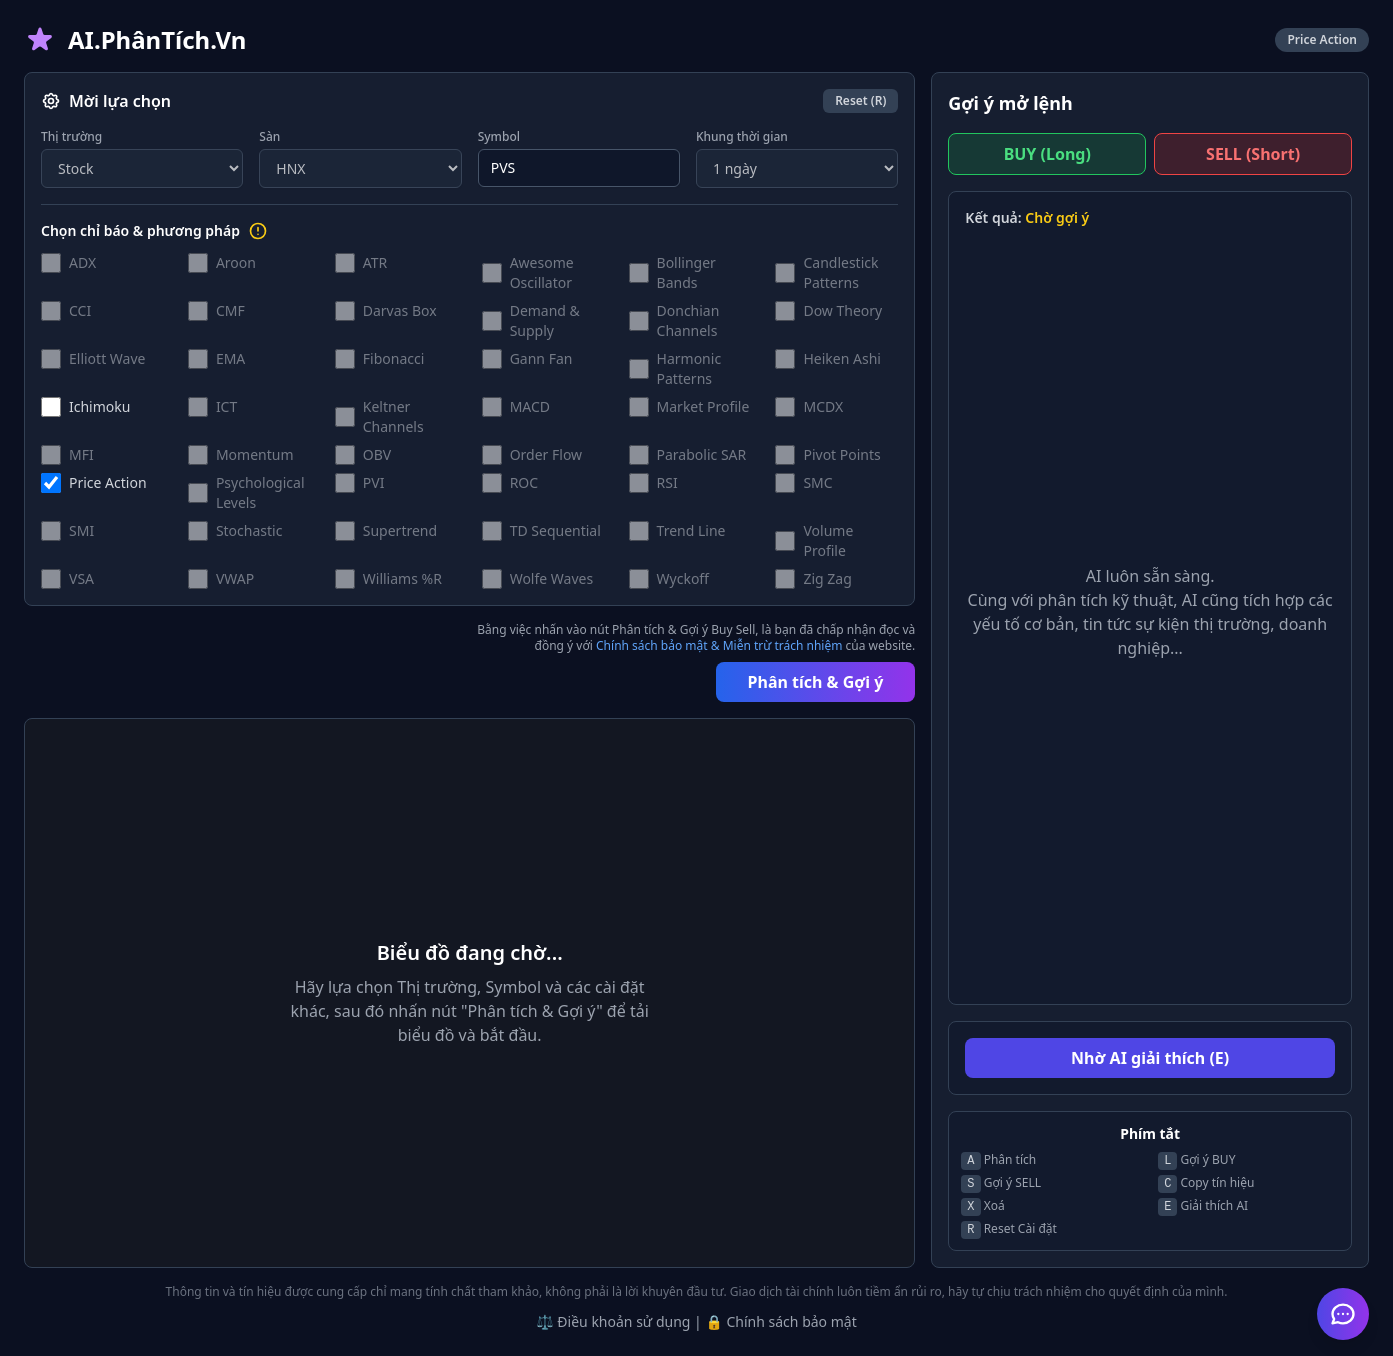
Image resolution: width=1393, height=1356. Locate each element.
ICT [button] (226, 406)
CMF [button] (230, 310)
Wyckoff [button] (683, 578)
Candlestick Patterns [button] (840, 272)
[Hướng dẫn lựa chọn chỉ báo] (258, 231)
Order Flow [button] (546, 454)
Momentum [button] (255, 454)
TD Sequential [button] (555, 530)
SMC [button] (817, 482)
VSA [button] (81, 578)
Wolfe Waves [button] (551, 578)
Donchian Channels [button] (688, 320)
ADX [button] (82, 262)
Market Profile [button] (703, 406)
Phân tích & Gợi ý (816, 682)
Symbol (499, 137)
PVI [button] (374, 482)
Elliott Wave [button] (107, 358)
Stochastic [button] (249, 530)
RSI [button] (667, 482)
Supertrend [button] (400, 530)
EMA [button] (230, 358)
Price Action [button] (108, 482)
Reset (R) (860, 100)
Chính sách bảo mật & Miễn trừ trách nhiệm (719, 646)
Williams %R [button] (402, 578)
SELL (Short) (1253, 154)
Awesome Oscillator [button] (542, 272)
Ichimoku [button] (99, 406)
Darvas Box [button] (400, 310)
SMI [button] (81, 530)
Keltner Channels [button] (393, 416)
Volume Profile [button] (828, 540)
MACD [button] (530, 406)
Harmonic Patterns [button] (689, 368)
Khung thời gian (742, 137)
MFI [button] (81, 454)
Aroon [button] (236, 262)
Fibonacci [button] (394, 358)
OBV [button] (377, 454)
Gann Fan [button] (541, 358)
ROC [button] (524, 482)
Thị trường (71, 137)
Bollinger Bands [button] (686, 272)
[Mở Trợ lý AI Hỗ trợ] (1343, 1314)
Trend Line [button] (691, 530)
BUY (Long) (1047, 154)
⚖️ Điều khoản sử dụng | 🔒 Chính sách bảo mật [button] (696, 1321)
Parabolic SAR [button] (702, 454)
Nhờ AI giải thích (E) (1150, 1058)
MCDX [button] (823, 406)
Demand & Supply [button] (545, 320)
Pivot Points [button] (841, 454)
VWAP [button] (235, 578)
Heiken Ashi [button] (841, 358)
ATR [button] (375, 262)
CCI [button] (80, 310)
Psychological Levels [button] (260, 492)
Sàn (269, 137)
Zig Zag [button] (827, 578)
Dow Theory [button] (842, 310)
